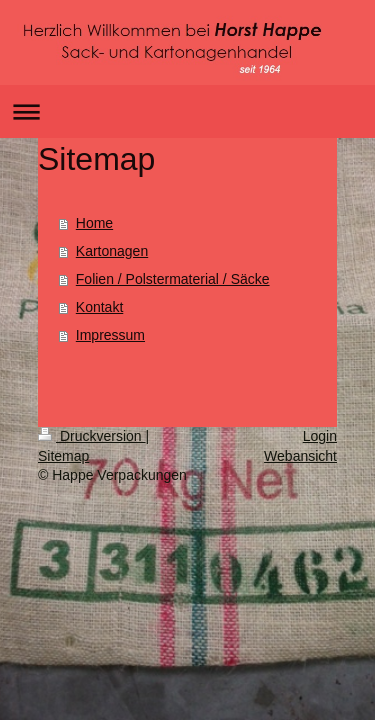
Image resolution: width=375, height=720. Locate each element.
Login (320, 436)
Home (94, 223)
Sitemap (63, 456)
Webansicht (300, 456)
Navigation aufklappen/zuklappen (187, 111)
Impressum (110, 335)
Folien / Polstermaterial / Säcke (173, 279)
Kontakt (99, 307)
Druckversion (91, 436)
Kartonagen (112, 251)
